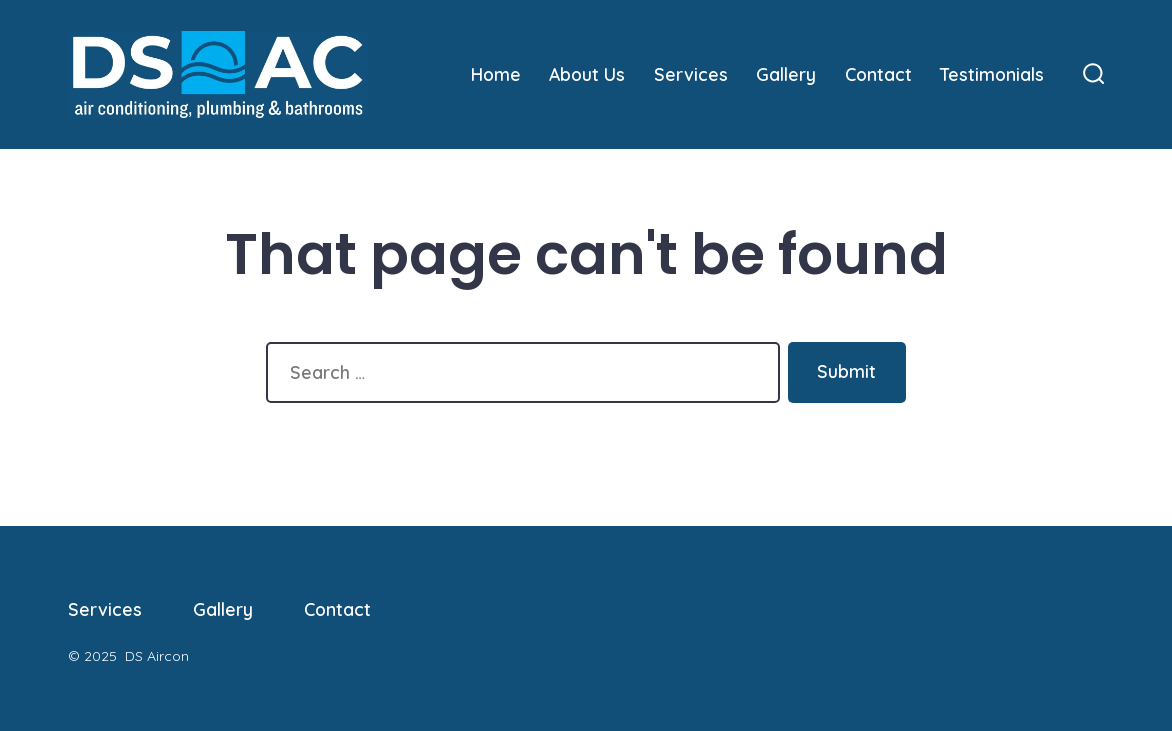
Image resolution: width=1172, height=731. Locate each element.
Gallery (786, 74)
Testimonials (992, 74)
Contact (878, 74)
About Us (587, 74)
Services (691, 74)
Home (496, 74)
